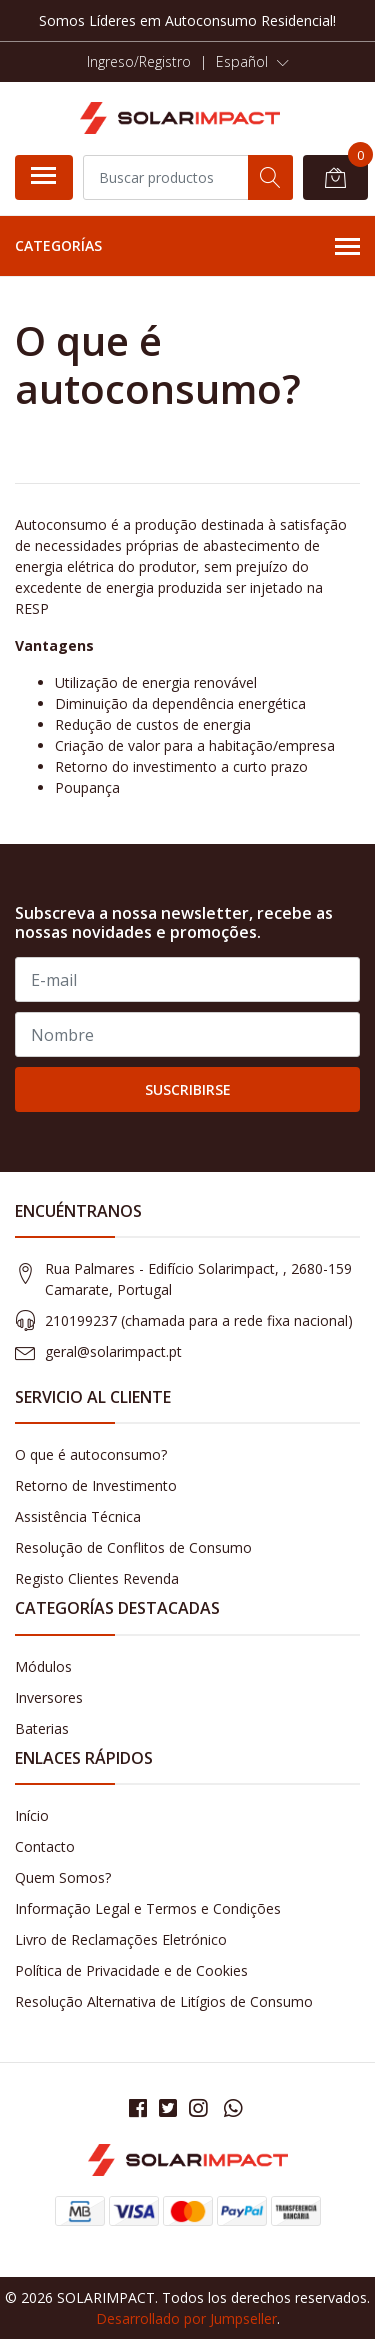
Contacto (45, 1846)
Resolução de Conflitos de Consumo (133, 1547)
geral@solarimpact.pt (113, 1351)
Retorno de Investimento (96, 1485)
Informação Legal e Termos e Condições (148, 1908)
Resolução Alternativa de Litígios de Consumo (164, 2001)
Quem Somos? (63, 1877)
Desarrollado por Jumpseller (186, 2318)
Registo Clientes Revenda (97, 1578)
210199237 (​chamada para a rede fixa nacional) (199, 1320)
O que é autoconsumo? (91, 1454)
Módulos (43, 1666)
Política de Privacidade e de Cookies (131, 1970)
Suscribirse (188, 1089)
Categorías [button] (187, 247)
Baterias (42, 1728)
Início (32, 1815)
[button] (252, 62)
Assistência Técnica (78, 1516)
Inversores (49, 1697)
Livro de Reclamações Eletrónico (121, 1939)
